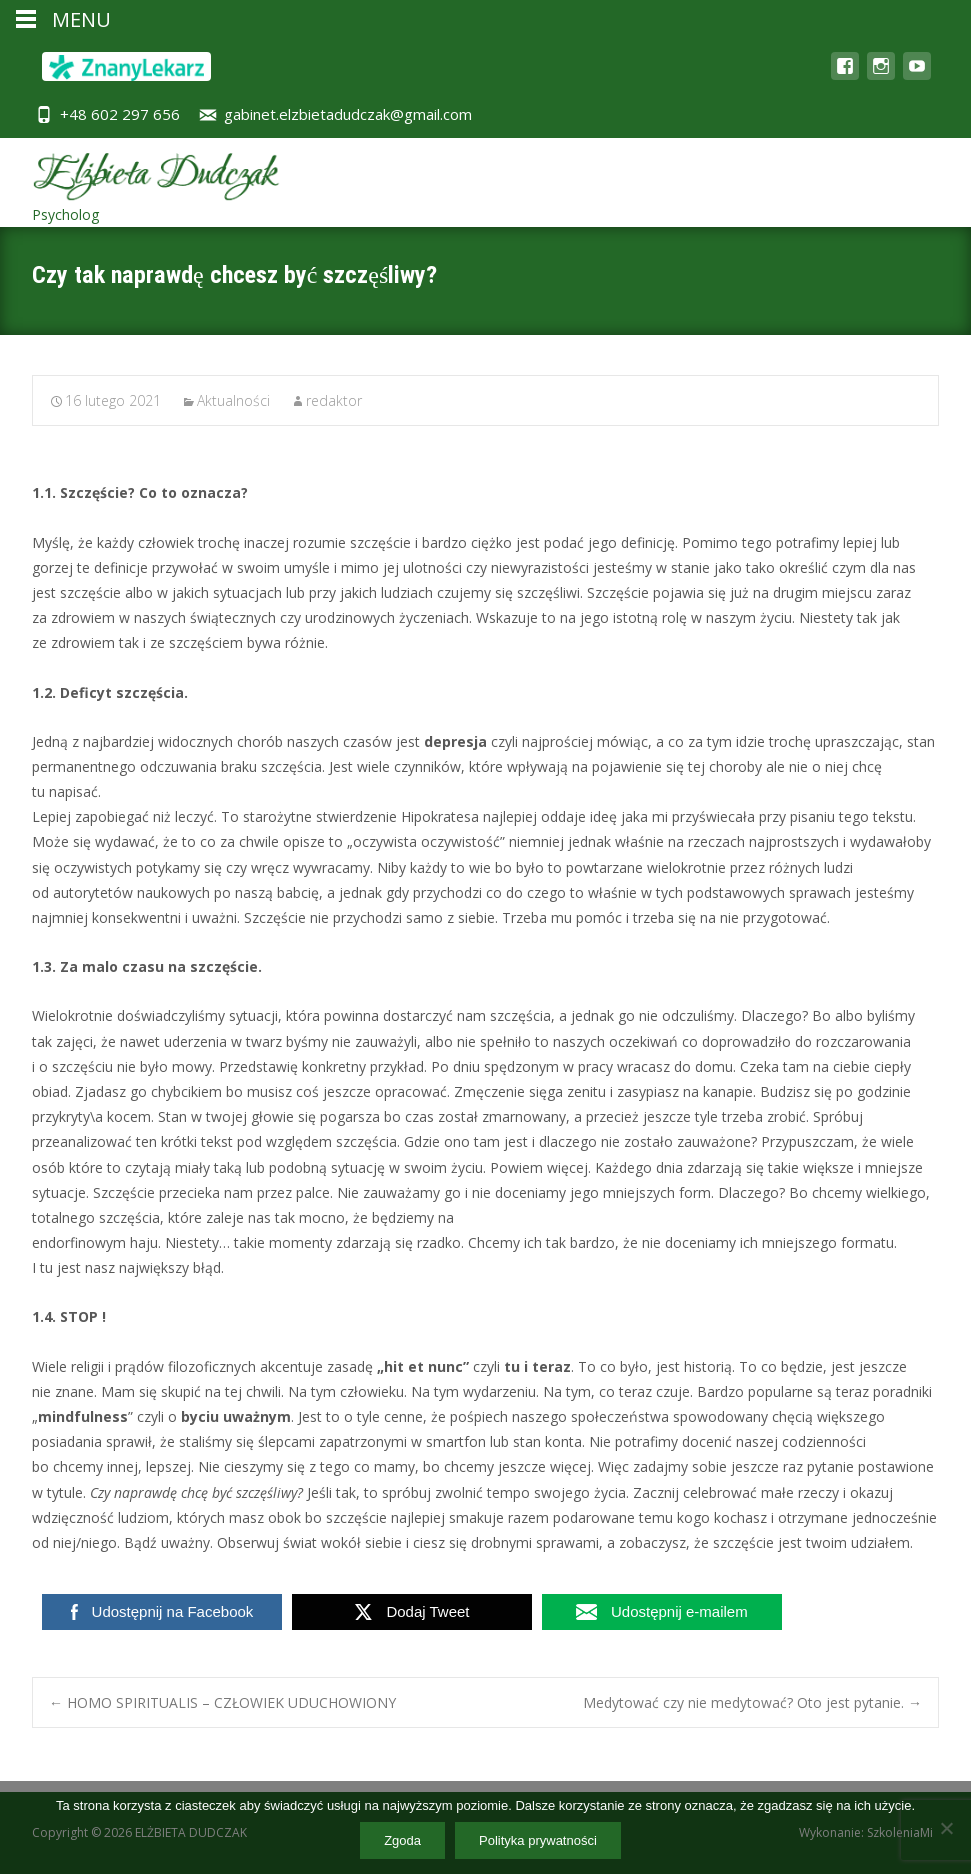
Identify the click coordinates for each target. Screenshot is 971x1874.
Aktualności (233, 400)
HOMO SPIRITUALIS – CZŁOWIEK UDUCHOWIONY (222, 1702)
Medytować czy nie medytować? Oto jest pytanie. (752, 1702)
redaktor (334, 400)
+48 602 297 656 (120, 114)
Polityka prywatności (538, 1840)
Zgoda (402, 1840)
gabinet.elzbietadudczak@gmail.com (348, 114)
